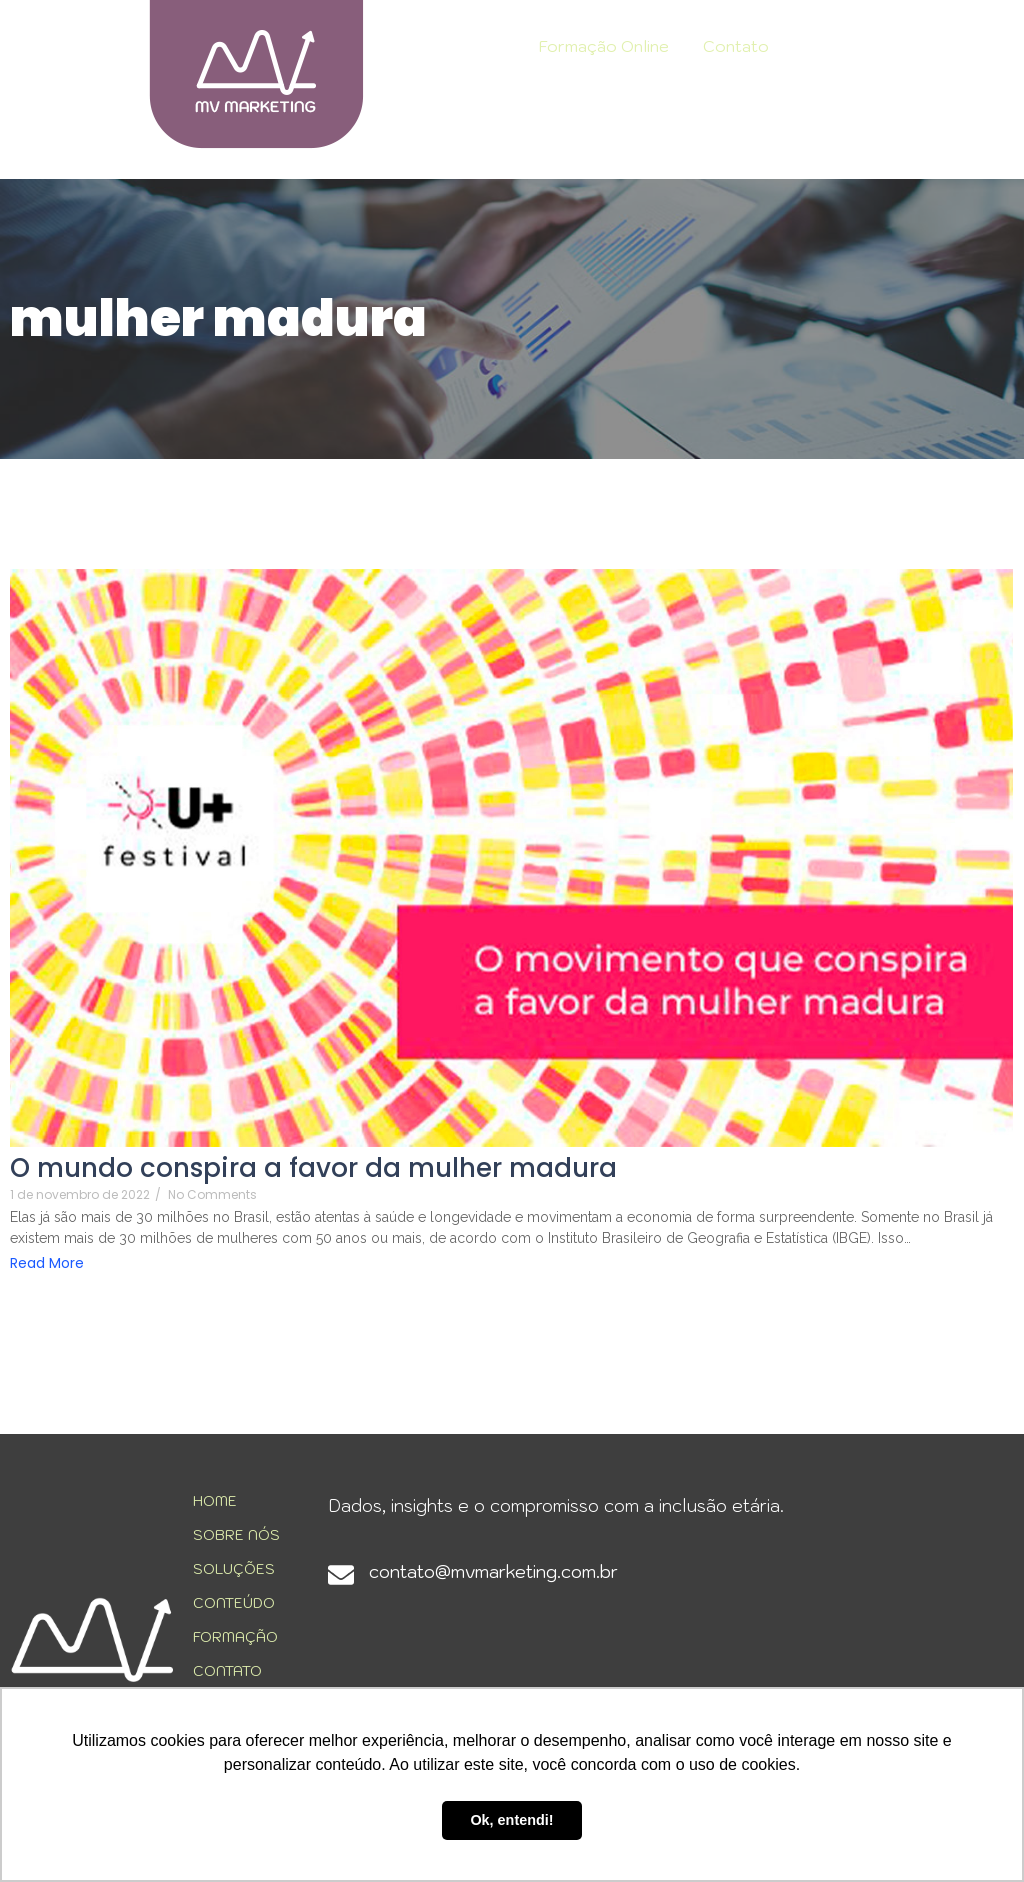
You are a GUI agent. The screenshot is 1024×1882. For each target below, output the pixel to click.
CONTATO (227, 1671)
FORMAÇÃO (235, 1637)
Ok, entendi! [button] (511, 1820)
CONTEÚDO (234, 1603)
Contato (736, 46)
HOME (215, 1501)
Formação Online (604, 46)
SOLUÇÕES (234, 1569)
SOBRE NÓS (236, 1535)
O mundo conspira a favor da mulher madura (313, 1168)
